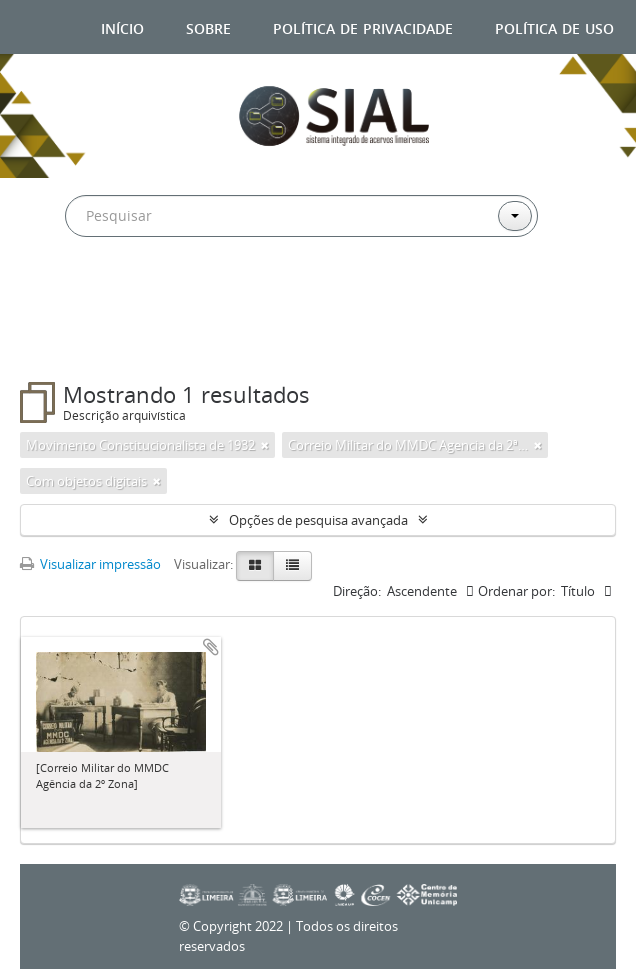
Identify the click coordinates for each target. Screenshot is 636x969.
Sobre (208, 26)
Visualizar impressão (90, 564)
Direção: (357, 591)
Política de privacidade (363, 26)
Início (122, 26)
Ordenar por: (516, 591)
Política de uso (554, 26)
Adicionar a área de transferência (211, 647)
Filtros (69, 342)
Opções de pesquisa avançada (318, 520)
